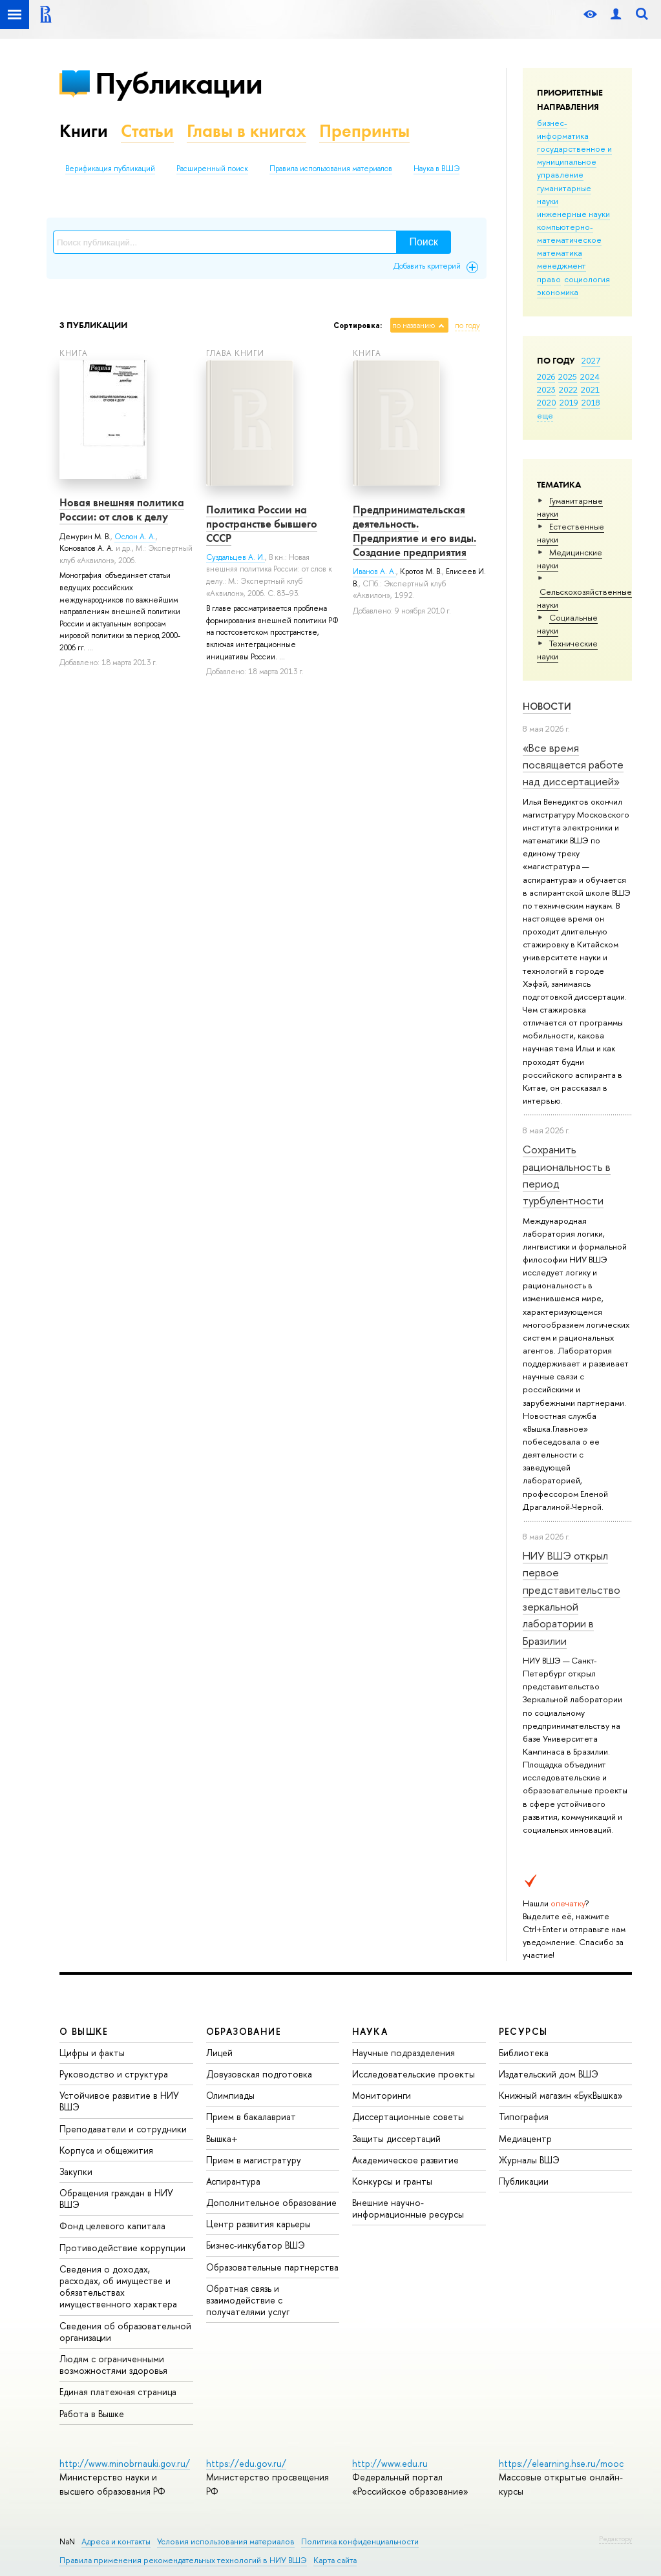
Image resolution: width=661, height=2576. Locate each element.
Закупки (75, 2171)
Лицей (219, 2052)
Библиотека (524, 2052)
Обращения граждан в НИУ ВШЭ (116, 2198)
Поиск (423, 241)
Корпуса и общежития (106, 2150)
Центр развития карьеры (258, 2224)
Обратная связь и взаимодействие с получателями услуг (247, 2300)
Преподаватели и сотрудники (123, 2129)
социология (587, 279)
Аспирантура (233, 2181)
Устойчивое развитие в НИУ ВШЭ (119, 2101)
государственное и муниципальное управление (574, 161)
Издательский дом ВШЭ (548, 2074)
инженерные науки (573, 214)
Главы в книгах (246, 130)
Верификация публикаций (110, 168)
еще (545, 415)
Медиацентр (525, 2138)
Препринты (364, 130)
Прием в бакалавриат (251, 2116)
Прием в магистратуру (253, 2160)
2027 (591, 360)
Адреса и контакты (116, 2541)
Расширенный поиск (212, 168)
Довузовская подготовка (259, 2074)
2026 (546, 376)
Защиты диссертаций (396, 2138)
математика (559, 252)
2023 (546, 389)
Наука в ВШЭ (436, 168)
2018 (591, 402)
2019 (569, 402)
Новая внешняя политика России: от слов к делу (121, 509)
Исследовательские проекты (413, 2074)
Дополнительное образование (271, 2202)
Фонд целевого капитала (112, 2226)
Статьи (147, 130)
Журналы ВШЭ (529, 2160)
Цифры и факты (92, 2052)
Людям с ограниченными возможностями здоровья (113, 2364)
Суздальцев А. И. (235, 557)
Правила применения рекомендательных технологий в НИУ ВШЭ (183, 2560)
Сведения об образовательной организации (125, 2332)
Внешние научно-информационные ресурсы (408, 2208)
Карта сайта (335, 2560)
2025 (567, 376)
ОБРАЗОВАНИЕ (243, 2031)
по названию (413, 325)
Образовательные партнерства (272, 2267)
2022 (568, 389)
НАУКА (370, 2031)
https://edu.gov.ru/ (246, 2463)
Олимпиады (230, 2095)
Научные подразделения (403, 2052)
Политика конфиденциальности (360, 2541)
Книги (83, 130)
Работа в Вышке (91, 2413)
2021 (590, 389)
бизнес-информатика (563, 129)
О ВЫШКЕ (84, 2031)
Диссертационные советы (408, 2116)
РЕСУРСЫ (523, 2031)
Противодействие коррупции (122, 2247)
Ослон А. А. (135, 536)
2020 (546, 402)
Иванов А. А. (374, 571)
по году (467, 325)
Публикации (178, 83)
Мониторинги (381, 2095)
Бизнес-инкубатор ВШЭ (255, 2245)
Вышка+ (222, 2138)
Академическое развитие (405, 2160)
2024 (590, 376)
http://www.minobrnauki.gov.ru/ (124, 2463)
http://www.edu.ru (390, 2463)
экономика (557, 292)
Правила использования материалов (330, 168)
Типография (524, 2116)
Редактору (615, 2538)
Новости (547, 706)
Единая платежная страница (117, 2391)
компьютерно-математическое (569, 233)
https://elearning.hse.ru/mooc (561, 2463)
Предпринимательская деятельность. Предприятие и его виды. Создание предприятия (414, 530)
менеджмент (561, 265)
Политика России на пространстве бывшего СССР (261, 523)
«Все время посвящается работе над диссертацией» (573, 764)
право (549, 279)
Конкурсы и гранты (392, 2181)
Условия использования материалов (226, 2541)
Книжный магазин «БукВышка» (561, 2095)
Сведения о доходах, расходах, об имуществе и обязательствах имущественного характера (118, 2287)
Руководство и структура (113, 2074)
